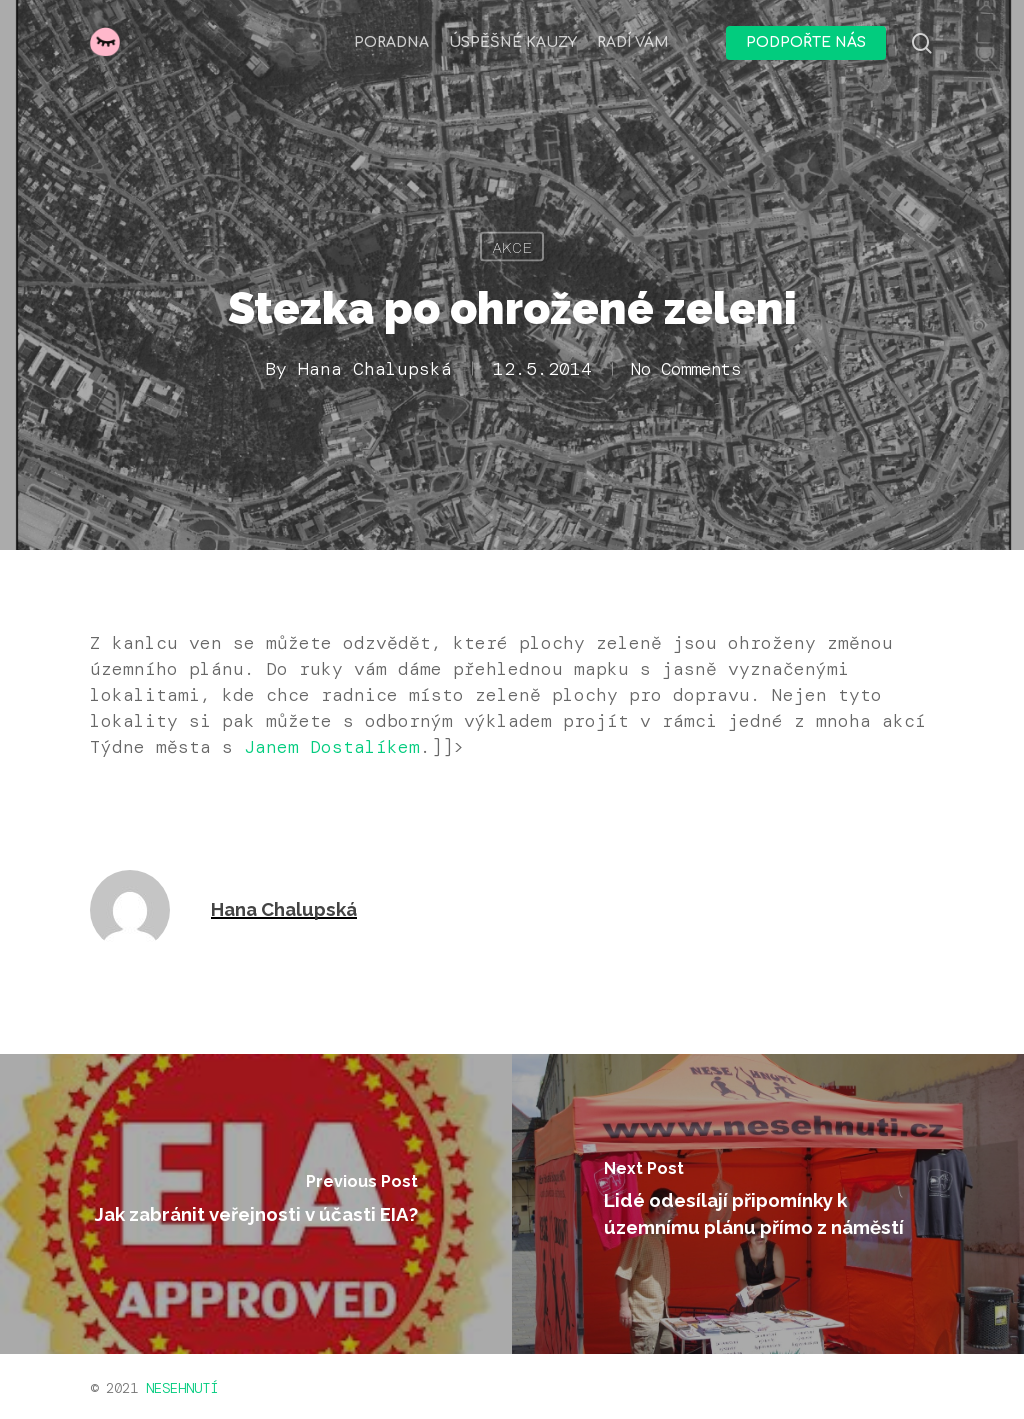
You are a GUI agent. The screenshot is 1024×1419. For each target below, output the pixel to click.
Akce (512, 247)
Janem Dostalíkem (332, 747)
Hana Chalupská (368, 369)
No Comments (686, 369)
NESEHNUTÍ (182, 1388)
